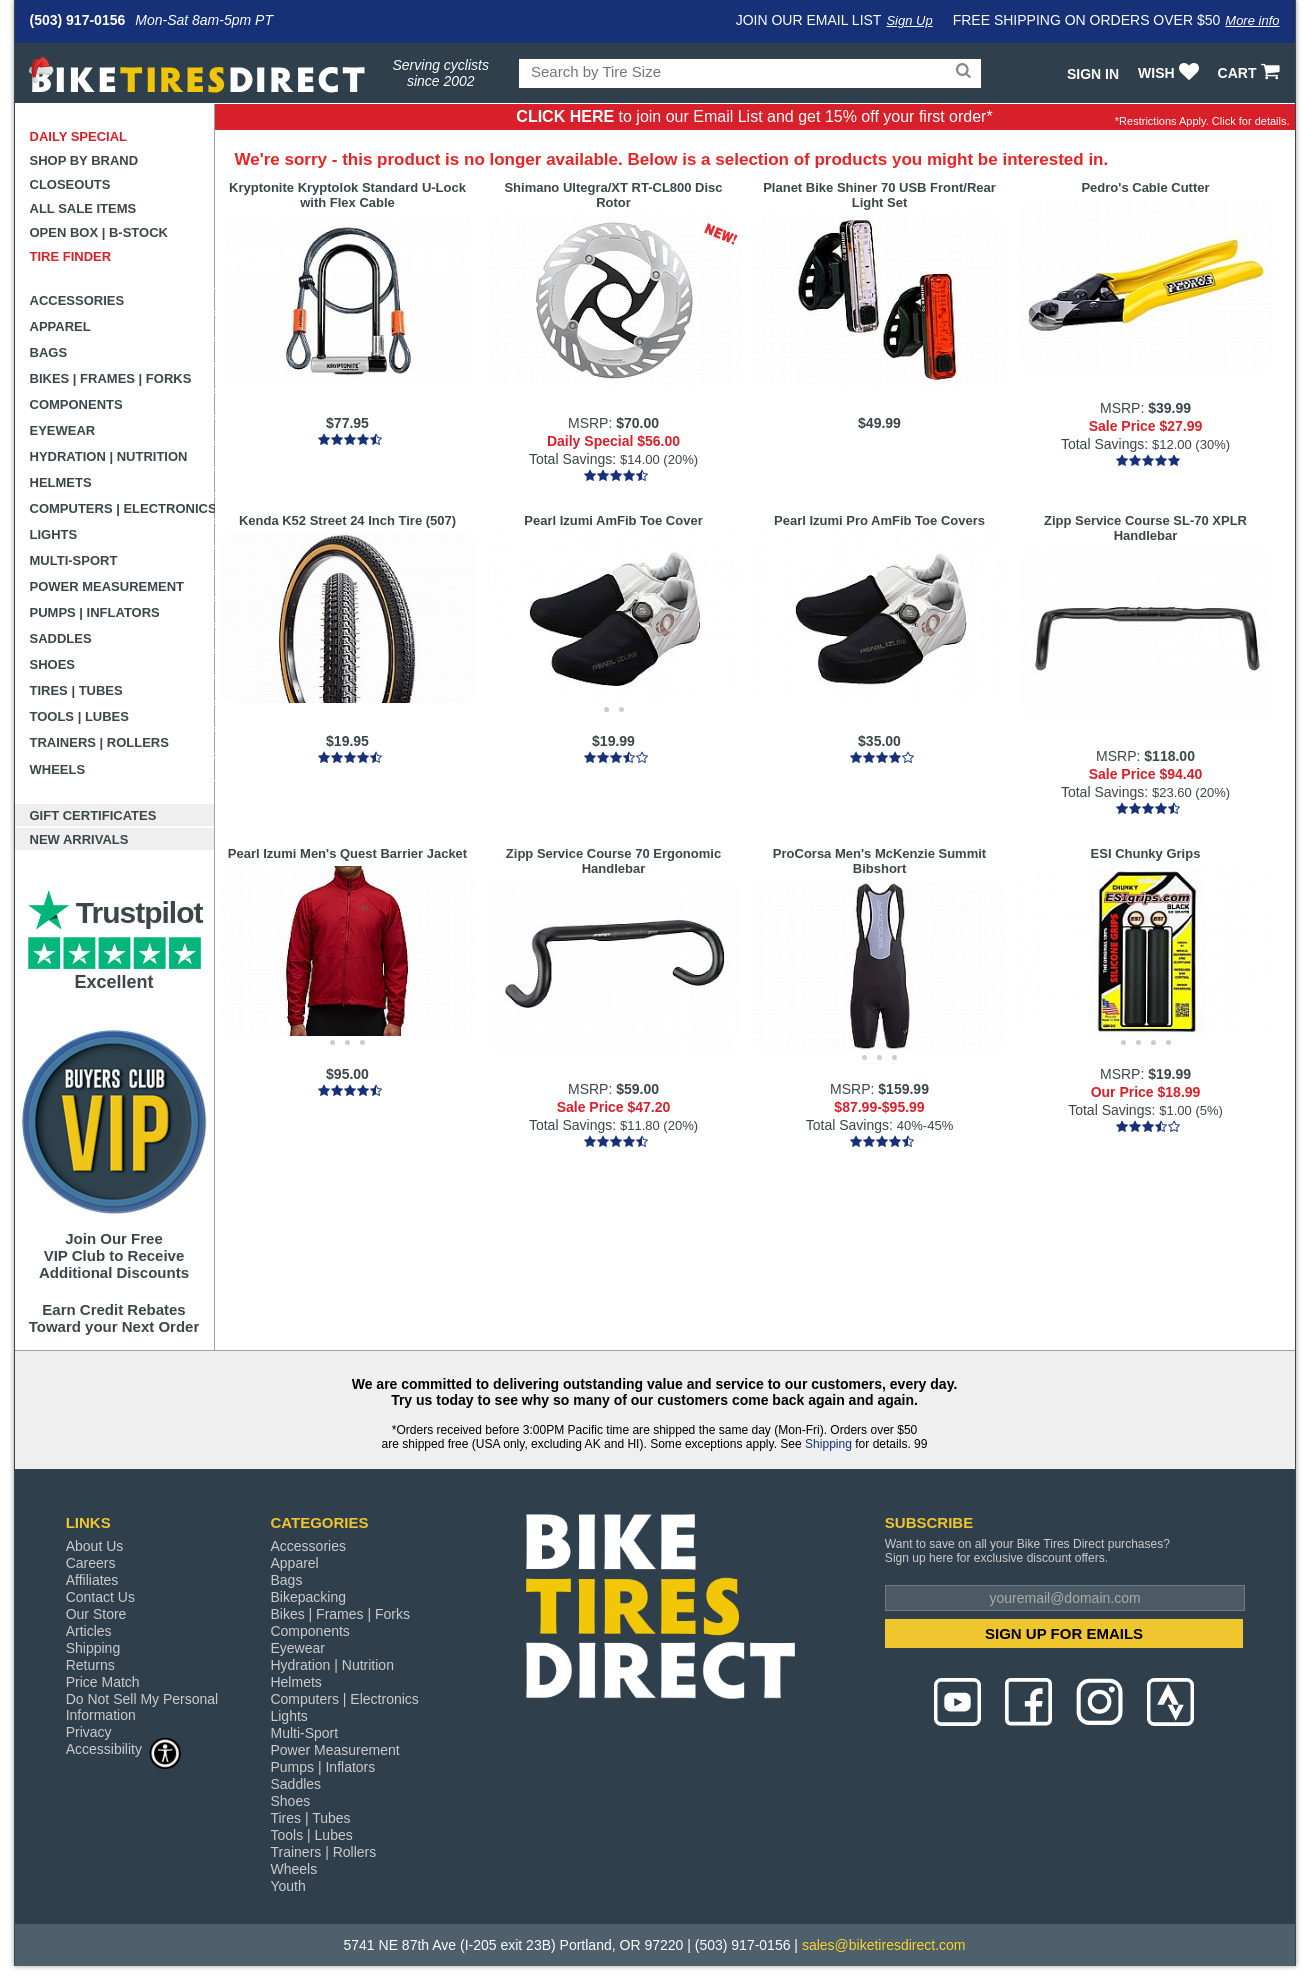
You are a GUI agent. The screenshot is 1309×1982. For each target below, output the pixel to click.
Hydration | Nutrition (109, 456)
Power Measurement (107, 586)
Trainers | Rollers (99, 742)
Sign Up (909, 20)
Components (76, 404)
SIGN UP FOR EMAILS (1064, 1633)
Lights (54, 534)
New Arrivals (79, 839)
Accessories (77, 300)
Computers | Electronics (122, 508)
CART (1251, 73)
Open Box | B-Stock (99, 232)
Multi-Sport (74, 560)
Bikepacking (308, 1597)
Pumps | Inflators (95, 612)
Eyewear (63, 430)
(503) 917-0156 (78, 20)
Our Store (96, 1614)
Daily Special (79, 136)
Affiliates (92, 1580)
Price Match (103, 1682)
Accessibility (124, 1748)
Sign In (1093, 74)
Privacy (89, 1732)
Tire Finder (71, 256)
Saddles (61, 638)
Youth (287, 1886)
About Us (95, 1546)
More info (1252, 20)
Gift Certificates (93, 815)
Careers (91, 1563)
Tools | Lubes (79, 716)
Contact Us (100, 1597)
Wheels (58, 769)
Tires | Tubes (76, 690)
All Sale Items (83, 208)
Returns (90, 1665)
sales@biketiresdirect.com (884, 1945)
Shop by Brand (84, 160)
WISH (1170, 73)
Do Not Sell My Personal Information (142, 1707)
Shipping (828, 1444)
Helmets (61, 482)
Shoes (53, 664)
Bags (49, 352)
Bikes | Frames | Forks (111, 378)
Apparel (60, 326)
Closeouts (70, 184)
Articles (89, 1631)
